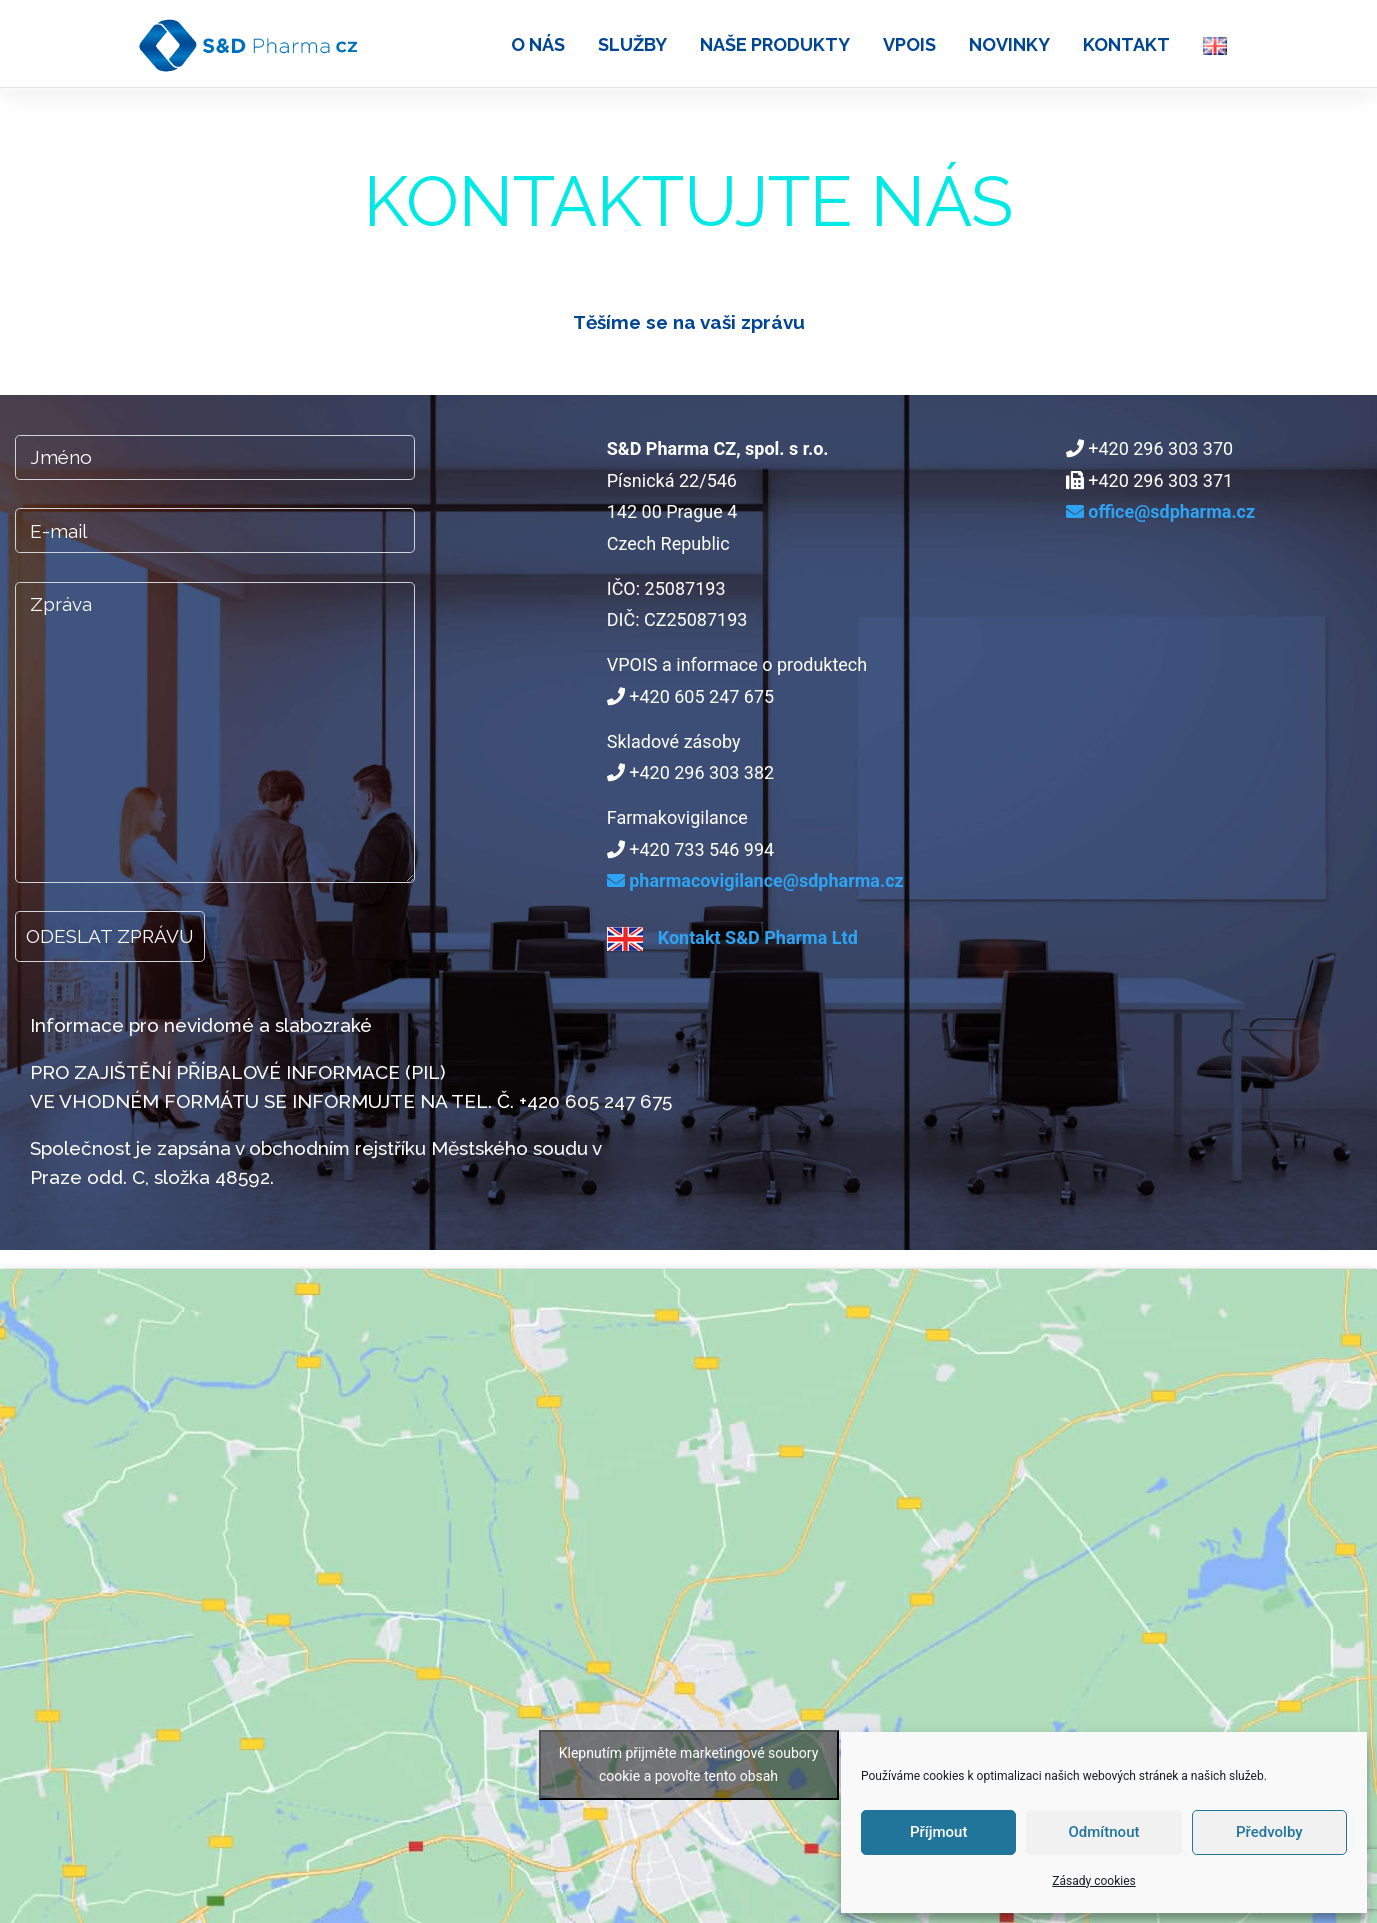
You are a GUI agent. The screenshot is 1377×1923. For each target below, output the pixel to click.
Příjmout (938, 1832)
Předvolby (1269, 1832)
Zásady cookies (1093, 1881)
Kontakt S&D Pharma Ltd (732, 937)
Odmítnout (1104, 1832)
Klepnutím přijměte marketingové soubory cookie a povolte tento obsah (689, 1764)
